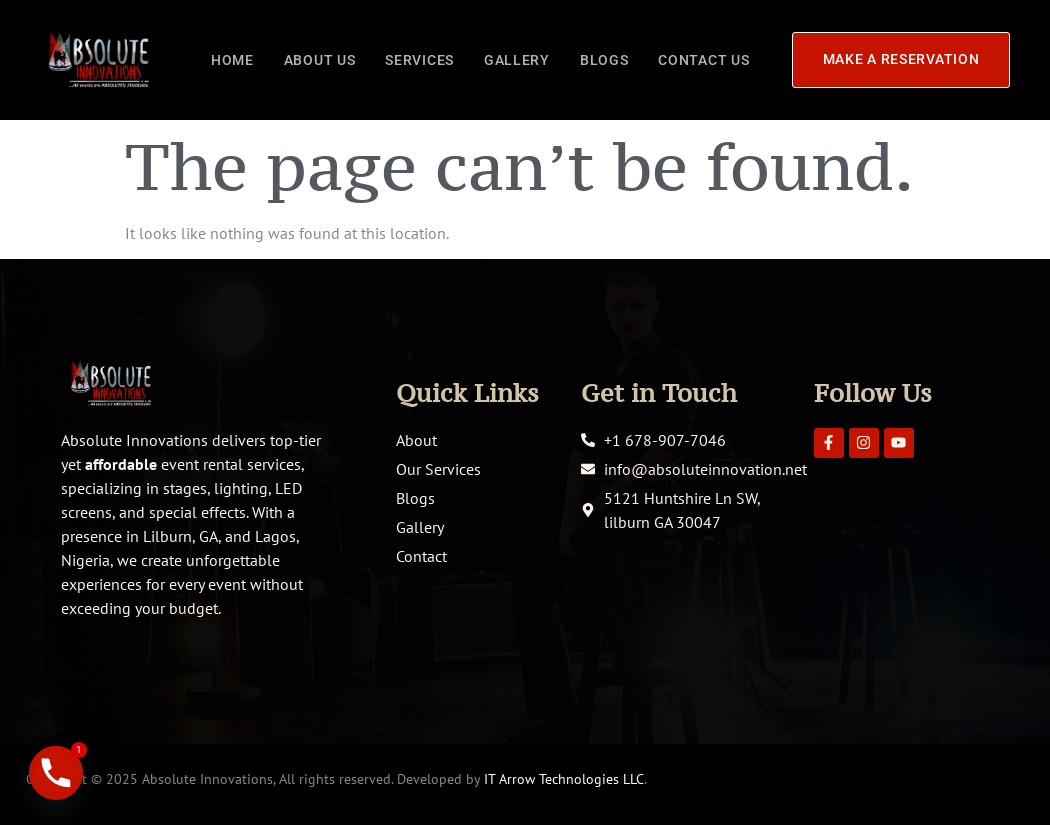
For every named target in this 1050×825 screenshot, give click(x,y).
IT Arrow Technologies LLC (564, 779)
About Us (320, 59)
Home (232, 59)
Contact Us (703, 59)
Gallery (517, 59)
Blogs (604, 59)
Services (419, 59)
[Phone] (56, 773)
